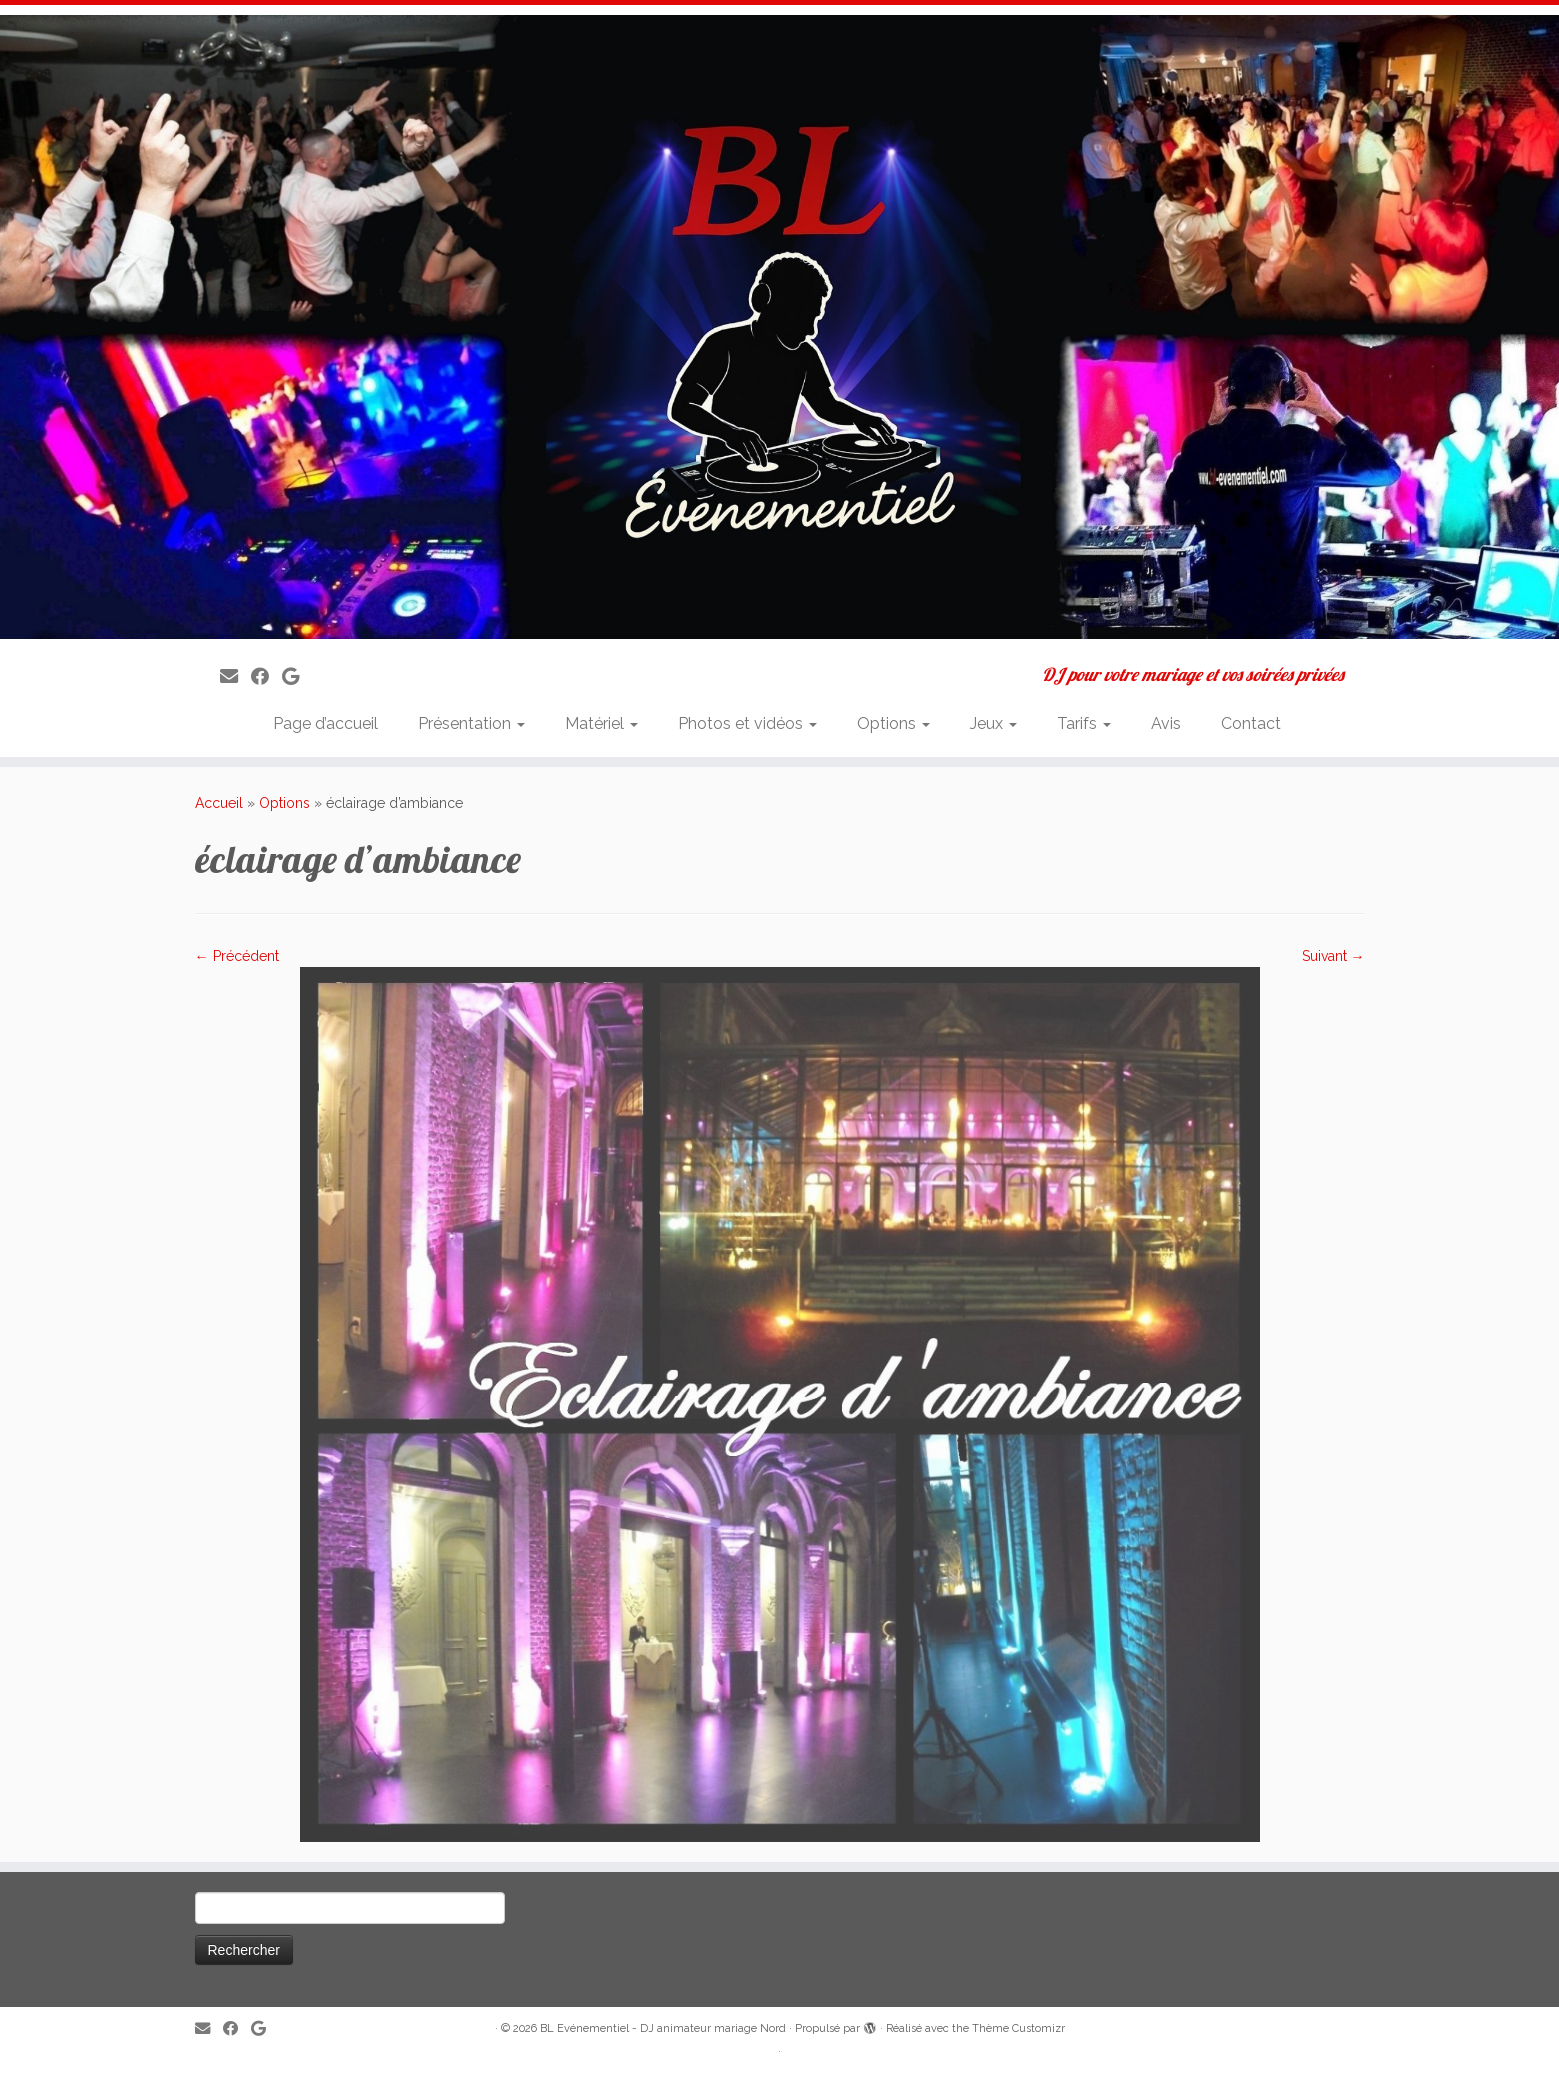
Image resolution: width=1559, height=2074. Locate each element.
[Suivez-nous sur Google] (297, 676)
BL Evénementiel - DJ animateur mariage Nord (663, 2028)
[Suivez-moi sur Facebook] (266, 676)
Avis (1166, 723)
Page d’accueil (325, 723)
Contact (1251, 723)
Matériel (601, 723)
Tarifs (1084, 723)
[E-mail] (235, 676)
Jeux (993, 723)
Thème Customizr (1018, 2028)
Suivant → (1333, 956)
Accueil (219, 803)
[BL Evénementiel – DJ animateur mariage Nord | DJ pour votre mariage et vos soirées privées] (779, 327)
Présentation (471, 723)
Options (893, 723)
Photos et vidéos (747, 723)
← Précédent (237, 956)
